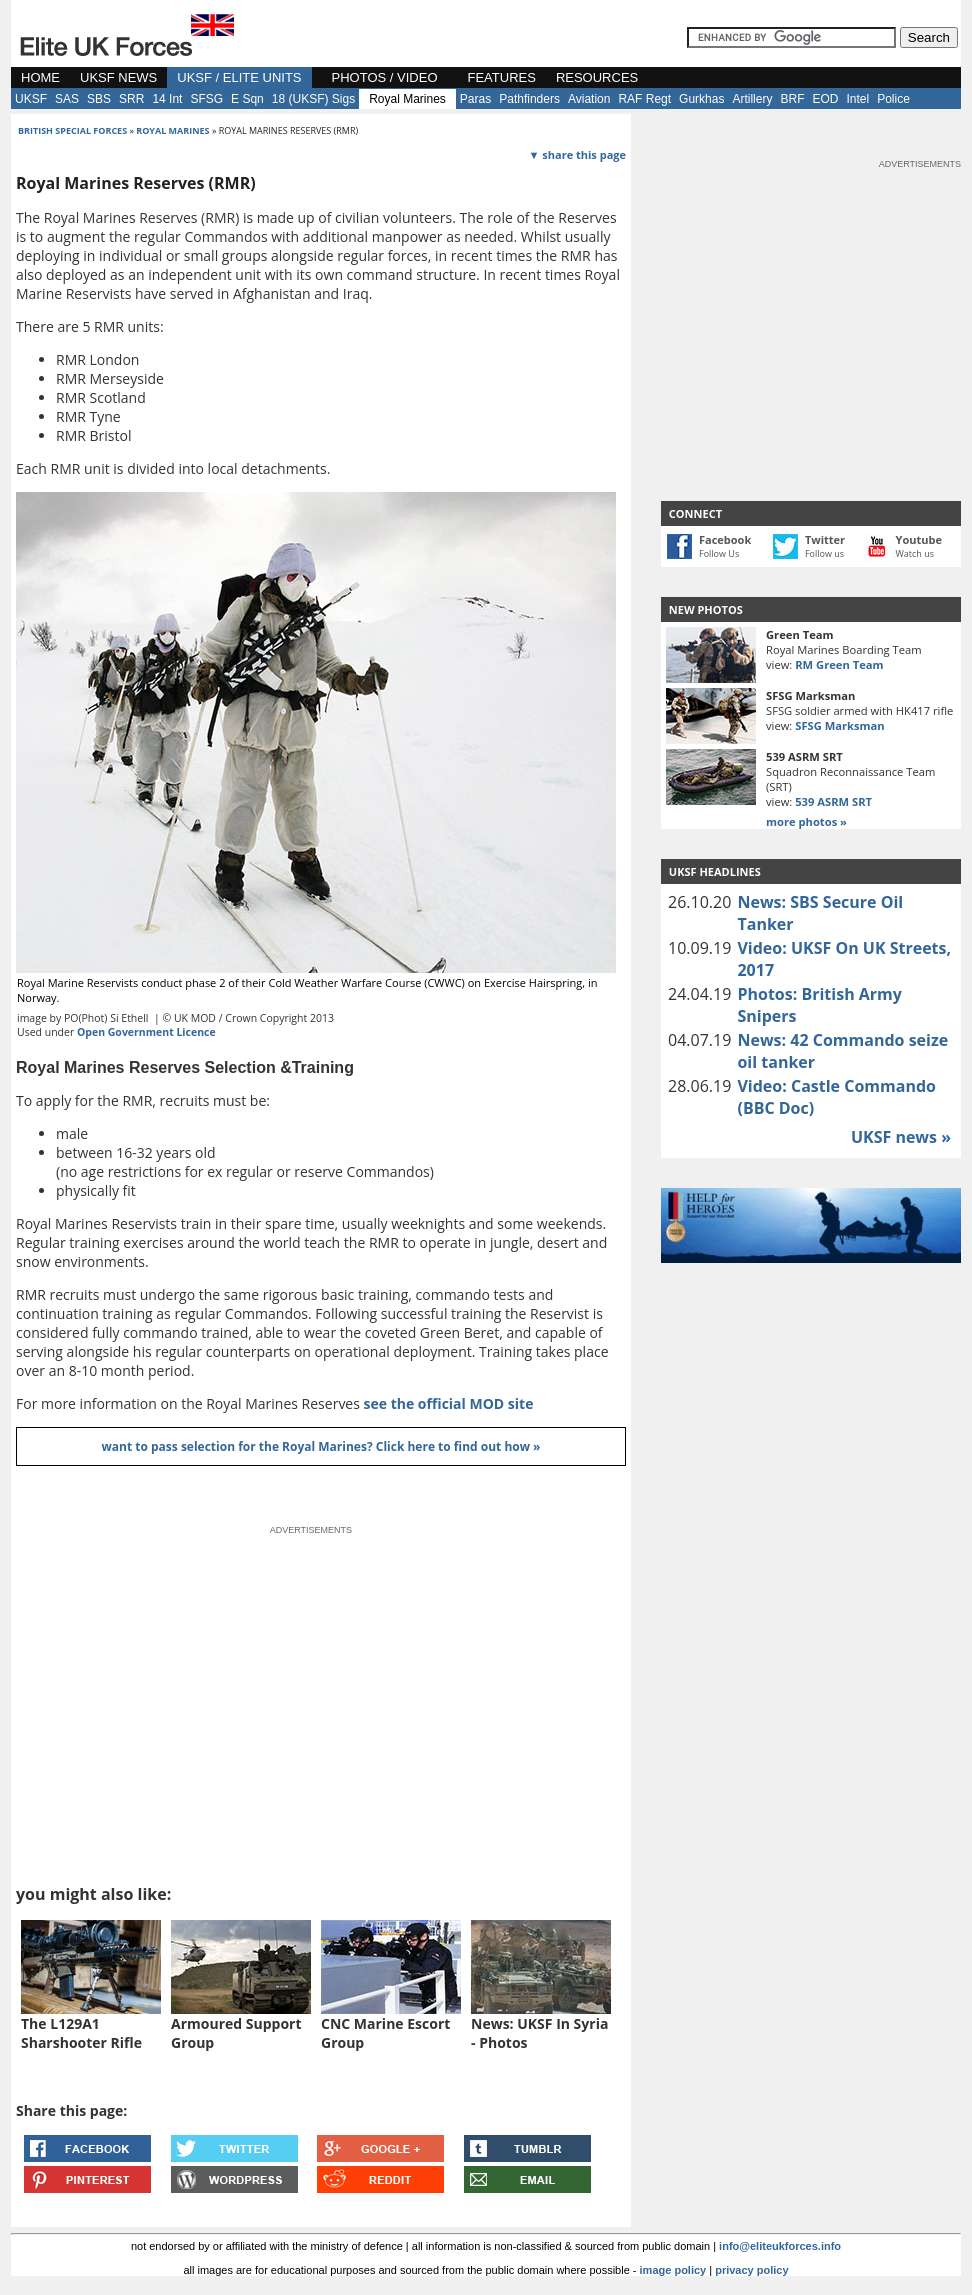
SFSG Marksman (839, 725)
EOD (825, 99)
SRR (131, 99)
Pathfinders (529, 99)
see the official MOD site (449, 1403)
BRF (792, 99)
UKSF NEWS (118, 77)
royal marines (172, 130)
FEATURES (502, 77)
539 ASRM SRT (833, 801)
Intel (857, 99)
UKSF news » (901, 1137)
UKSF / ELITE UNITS (239, 77)
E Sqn (247, 99)
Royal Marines (407, 99)
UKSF (31, 99)
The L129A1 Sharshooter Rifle (81, 2033)
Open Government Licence (146, 1032)
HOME (40, 77)
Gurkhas (701, 99)
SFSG (206, 99)
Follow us (824, 553)
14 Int (167, 99)
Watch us (915, 553)
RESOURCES (597, 77)
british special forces (72, 130)
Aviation (589, 99)
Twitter (825, 539)
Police (893, 99)
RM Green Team (839, 664)
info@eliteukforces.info (780, 2246)
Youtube (919, 539)
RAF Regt (644, 99)
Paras (475, 99)
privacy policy (751, 2270)
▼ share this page (577, 154)
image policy (673, 2270)
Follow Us (719, 553)
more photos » (806, 821)
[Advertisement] (811, 296)
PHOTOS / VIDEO (385, 77)
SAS (67, 99)
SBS (99, 99)
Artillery (752, 99)
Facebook (725, 539)
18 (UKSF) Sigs (313, 99)
